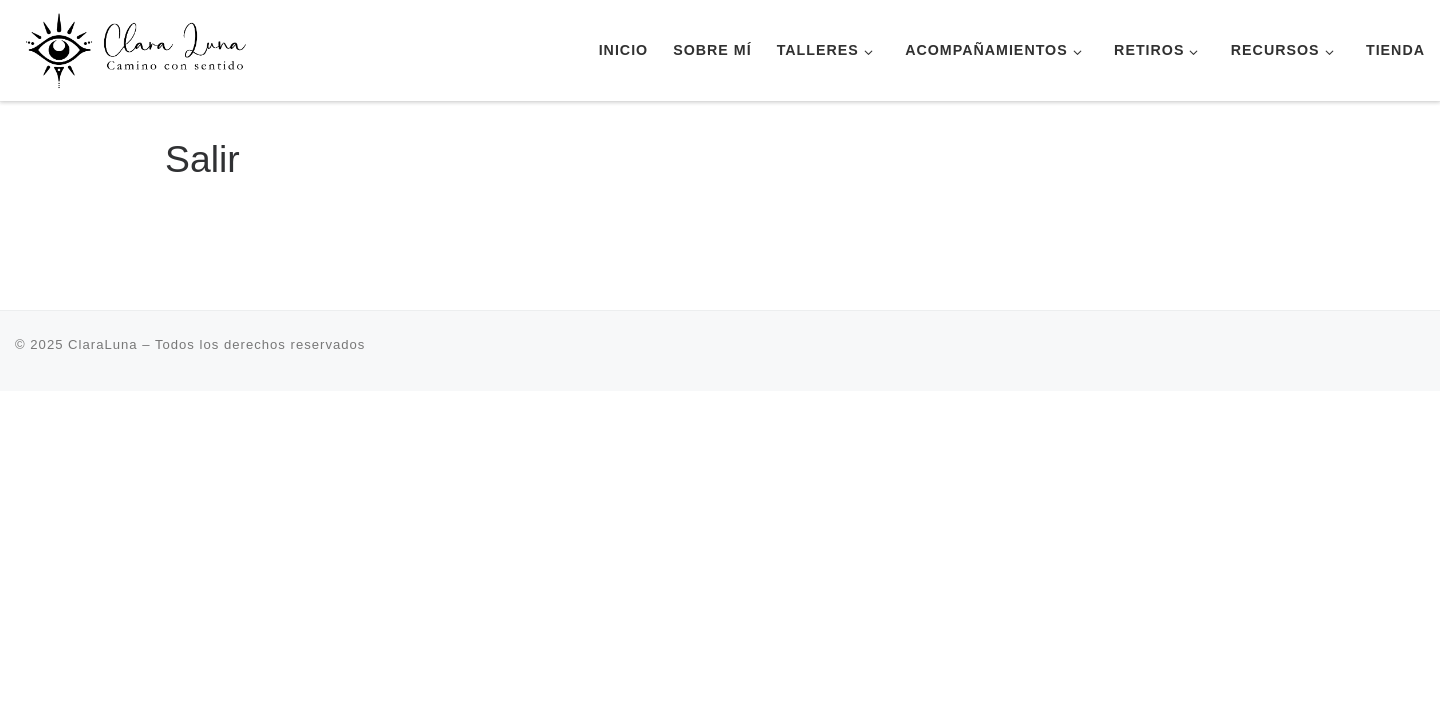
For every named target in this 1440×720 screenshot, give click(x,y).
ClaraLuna (103, 344)
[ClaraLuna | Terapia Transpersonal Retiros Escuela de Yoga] (140, 47)
